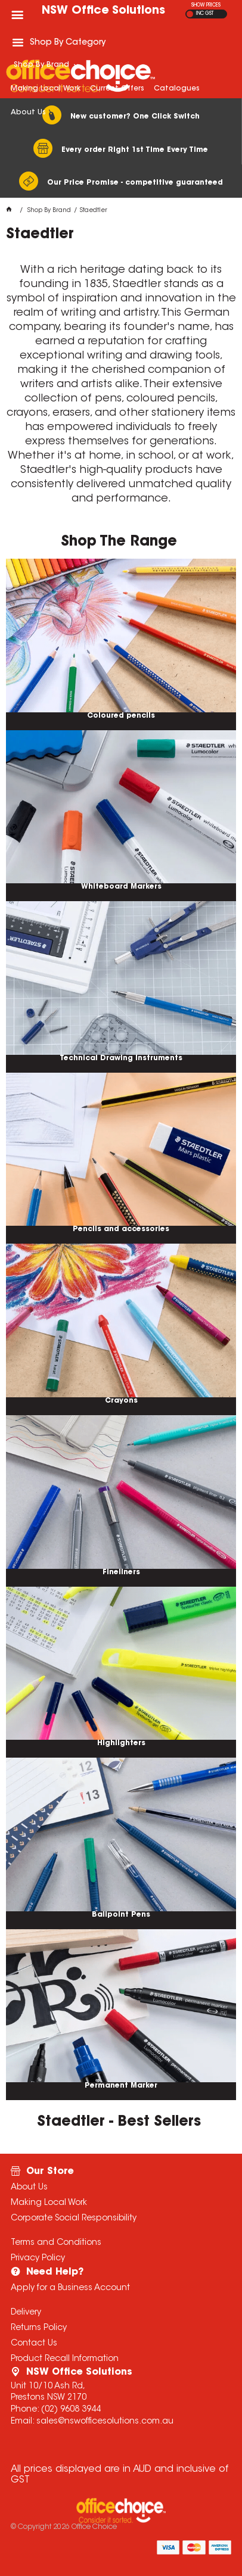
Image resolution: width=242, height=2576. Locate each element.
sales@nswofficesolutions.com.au (104, 2422)
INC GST (204, 13)
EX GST (190, 14)
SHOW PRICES (206, 5)
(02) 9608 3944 (71, 2410)
